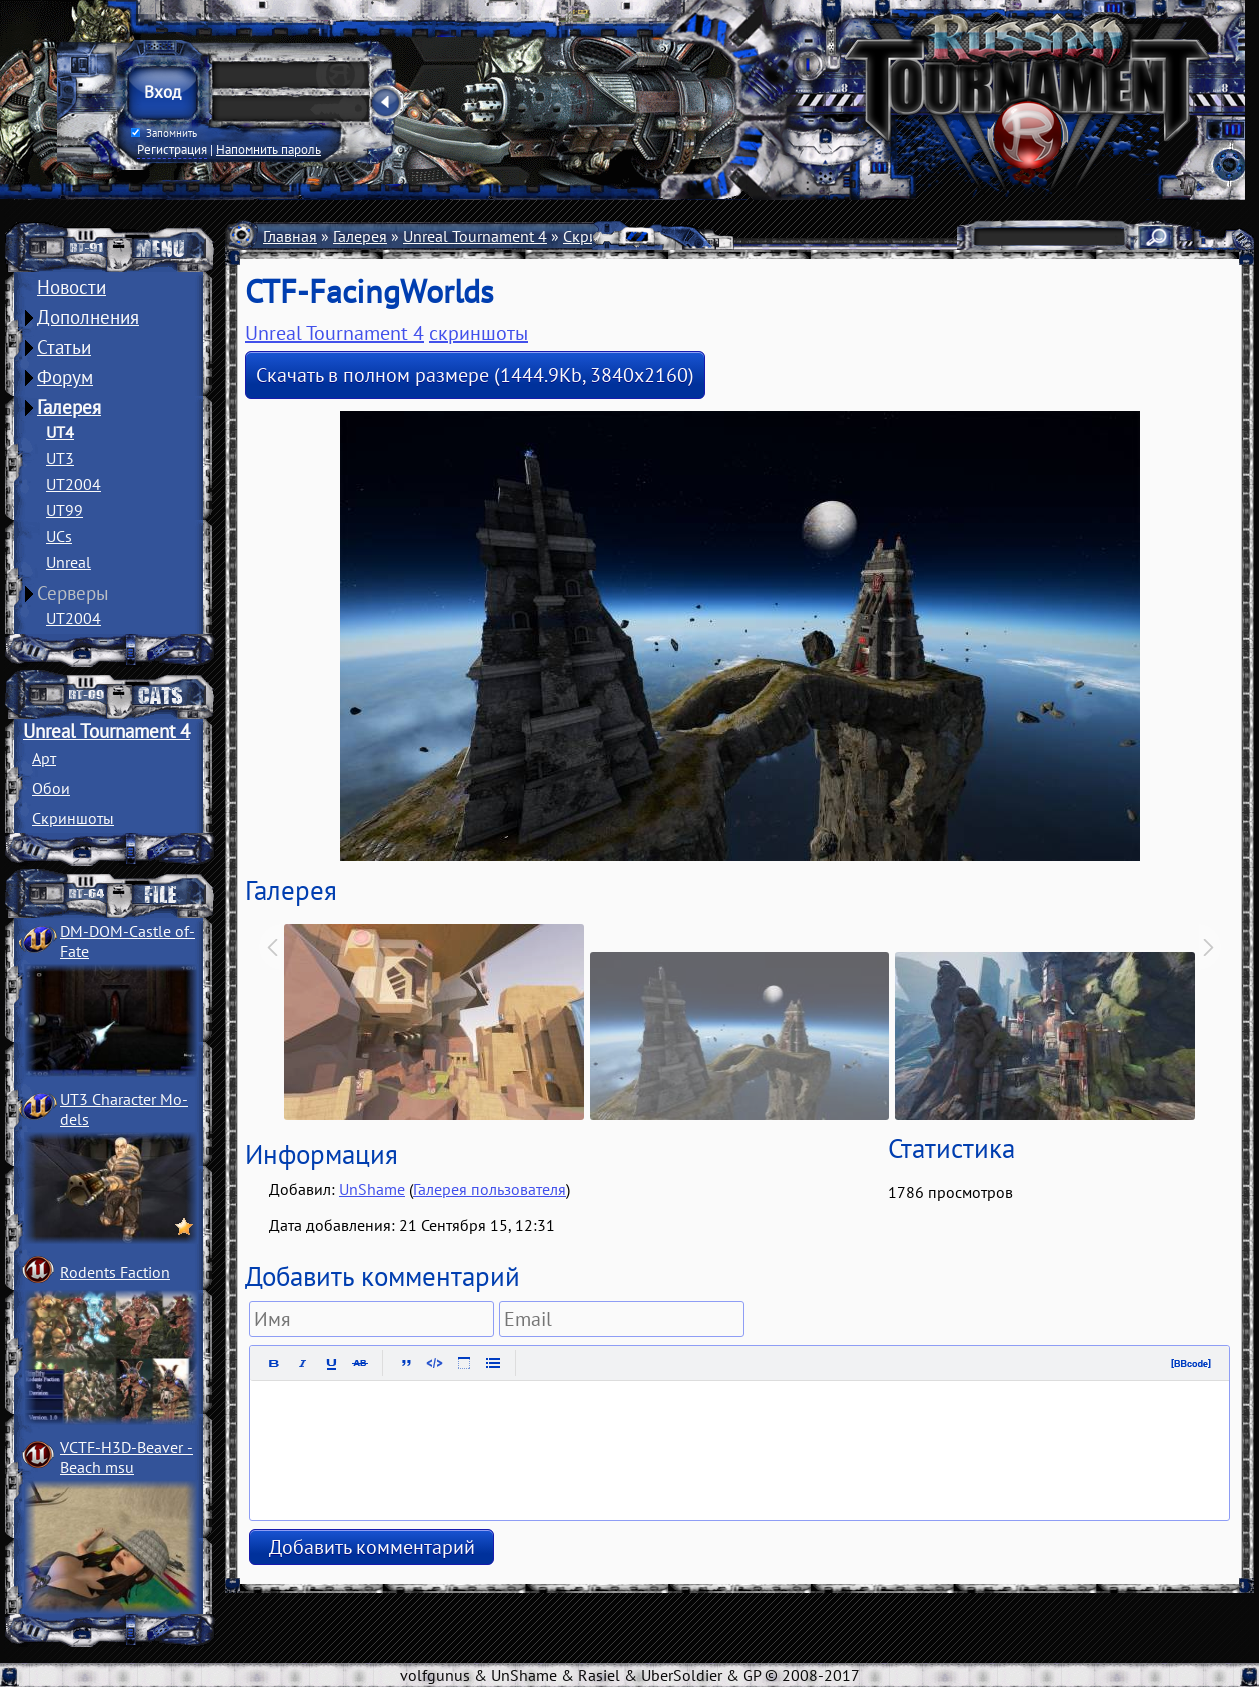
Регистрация (172, 149)
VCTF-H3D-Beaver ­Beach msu (126, 1457)
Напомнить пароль (268, 149)
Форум (65, 377)
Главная (290, 236)
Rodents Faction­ (115, 1272)
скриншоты (478, 333)
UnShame (372, 1189)
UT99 (64, 510)
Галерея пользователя (489, 1189)
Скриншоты (73, 818)
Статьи (64, 347)
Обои (51, 788)
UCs (59, 536)
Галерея (69, 407)
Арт (44, 758)
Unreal (68, 562)
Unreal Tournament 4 (106, 731)
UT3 (60, 458)
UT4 (60, 432)
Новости (71, 287)
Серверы (73, 593)
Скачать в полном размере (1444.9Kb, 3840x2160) (475, 375)
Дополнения (88, 317)
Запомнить (164, 133)
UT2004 (73, 484)
